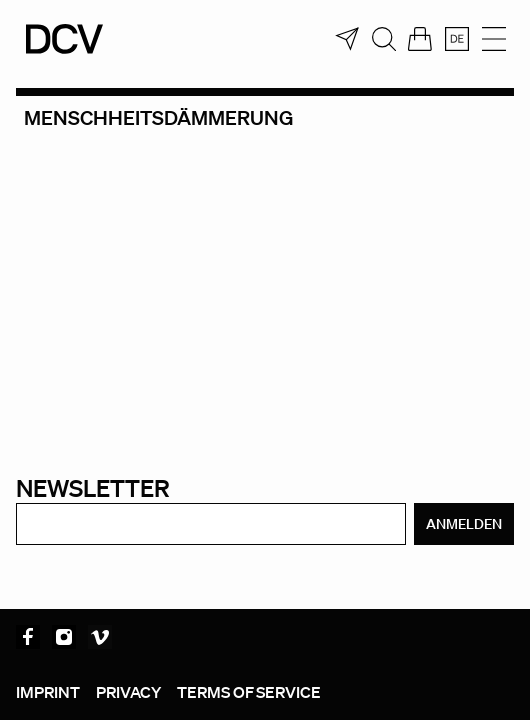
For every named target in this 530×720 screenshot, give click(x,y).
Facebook (28, 637)
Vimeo (100, 637)
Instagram (64, 637)
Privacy (128, 692)
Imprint (48, 692)
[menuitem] (457, 39)
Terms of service (249, 692)
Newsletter (93, 487)
